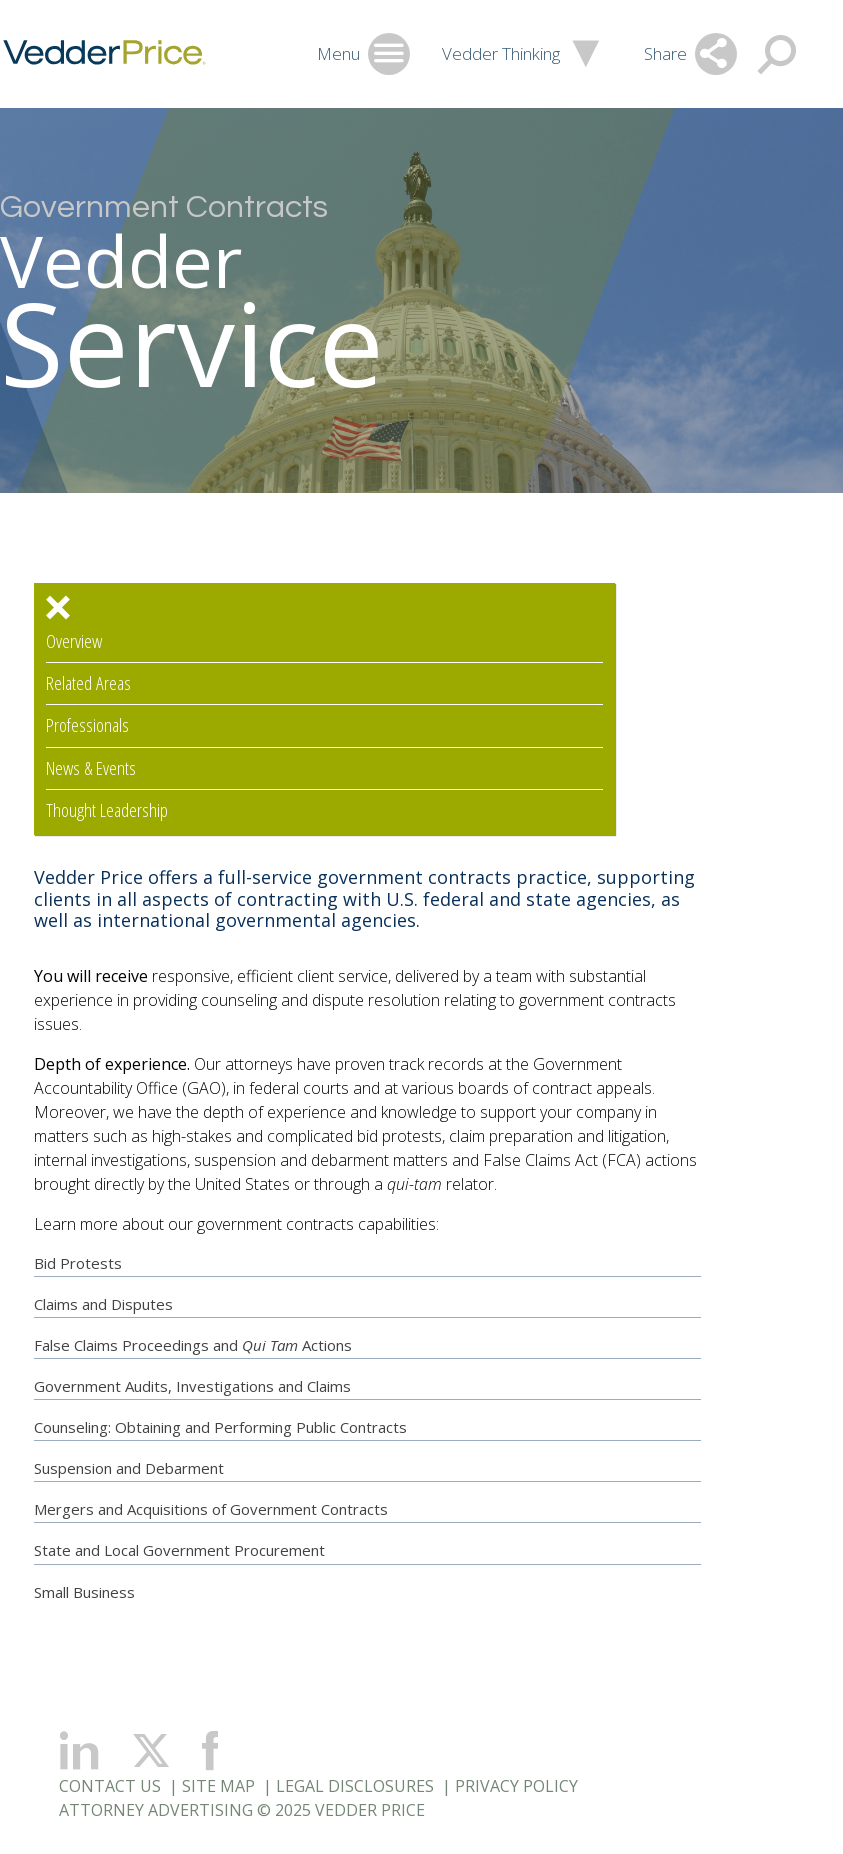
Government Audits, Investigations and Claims (192, 1386)
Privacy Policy (516, 1786)
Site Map (218, 1786)
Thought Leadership (107, 810)
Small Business (84, 1592)
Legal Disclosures (355, 1786)
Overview (74, 641)
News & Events (91, 768)
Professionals (87, 725)
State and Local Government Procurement (179, 1550)
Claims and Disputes (103, 1304)
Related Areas (88, 683)
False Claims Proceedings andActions (193, 1345)
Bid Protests (78, 1263)
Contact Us (110, 1786)
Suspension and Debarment (129, 1468)
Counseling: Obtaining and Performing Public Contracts (220, 1427)
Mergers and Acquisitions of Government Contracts (211, 1509)
